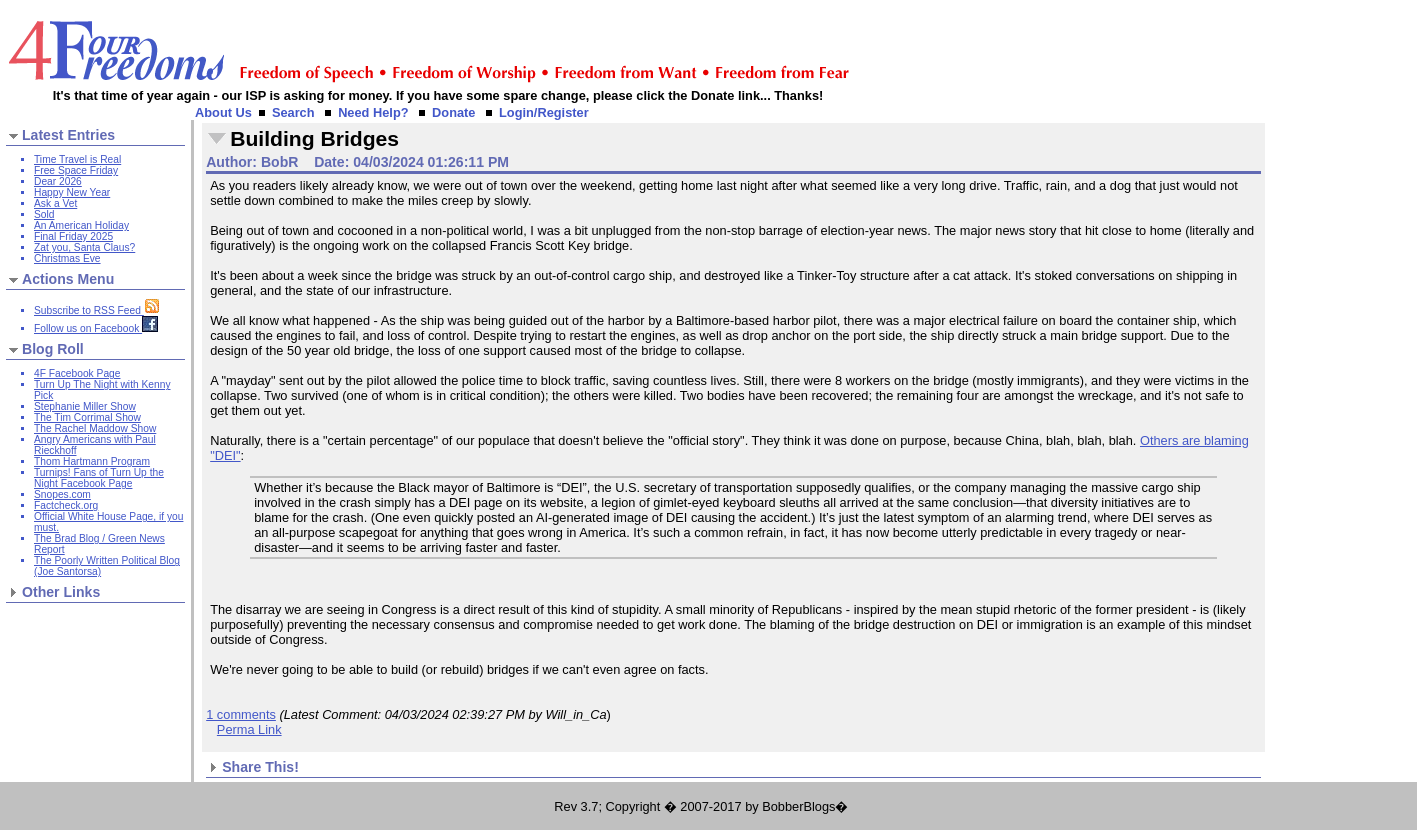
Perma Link (249, 729)
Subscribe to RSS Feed (97, 310)
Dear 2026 (58, 181)
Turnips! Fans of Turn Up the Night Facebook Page (99, 478)
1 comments (241, 714)
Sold (44, 214)
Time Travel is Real (77, 159)
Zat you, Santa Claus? (84, 247)
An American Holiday (81, 225)
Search (293, 112)
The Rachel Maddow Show (95, 428)
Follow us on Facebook (96, 328)
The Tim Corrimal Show (87, 417)
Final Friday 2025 (73, 236)
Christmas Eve (67, 258)
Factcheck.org (66, 505)
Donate (453, 112)
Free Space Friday (76, 170)
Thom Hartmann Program (92, 461)
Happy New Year (72, 192)
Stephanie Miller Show (85, 406)
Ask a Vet (55, 203)
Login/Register (544, 112)
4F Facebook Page (77, 373)
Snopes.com (62, 494)
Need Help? (373, 112)
